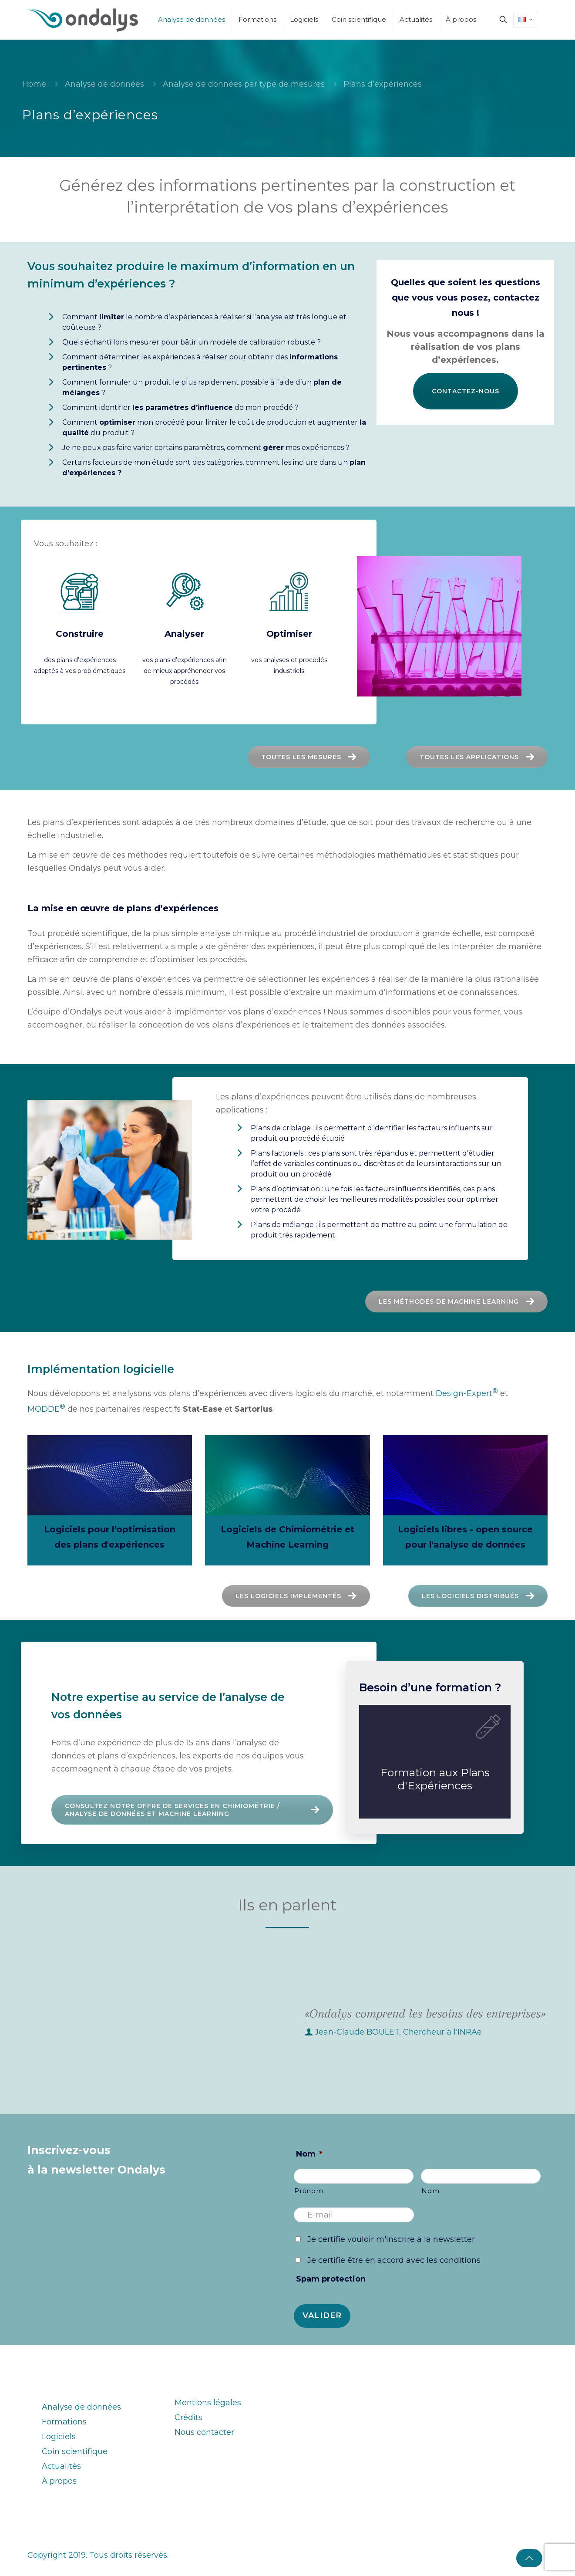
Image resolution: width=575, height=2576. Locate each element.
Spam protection (331, 2279)
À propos (59, 2481)
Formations (64, 2422)
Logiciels (59, 2436)
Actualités (61, 2466)
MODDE (46, 1409)
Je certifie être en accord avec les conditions (394, 2260)
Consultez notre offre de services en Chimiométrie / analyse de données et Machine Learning (194, 1810)
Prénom (308, 2191)
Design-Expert (467, 1393)
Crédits (188, 2417)
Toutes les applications (479, 757)
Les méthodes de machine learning (267, 1301)
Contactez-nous (465, 391)
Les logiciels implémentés (237, 1596)
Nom (309, 2154)
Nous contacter (204, 2432)
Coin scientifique (75, 2451)
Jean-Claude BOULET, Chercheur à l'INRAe (398, 2032)
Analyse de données (104, 84)
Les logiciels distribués (419, 1596)
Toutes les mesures (311, 757)
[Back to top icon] (529, 2558)
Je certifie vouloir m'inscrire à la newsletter (391, 2239)
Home (34, 84)
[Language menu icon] (525, 19)
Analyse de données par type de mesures (244, 84)
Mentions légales (208, 2402)
